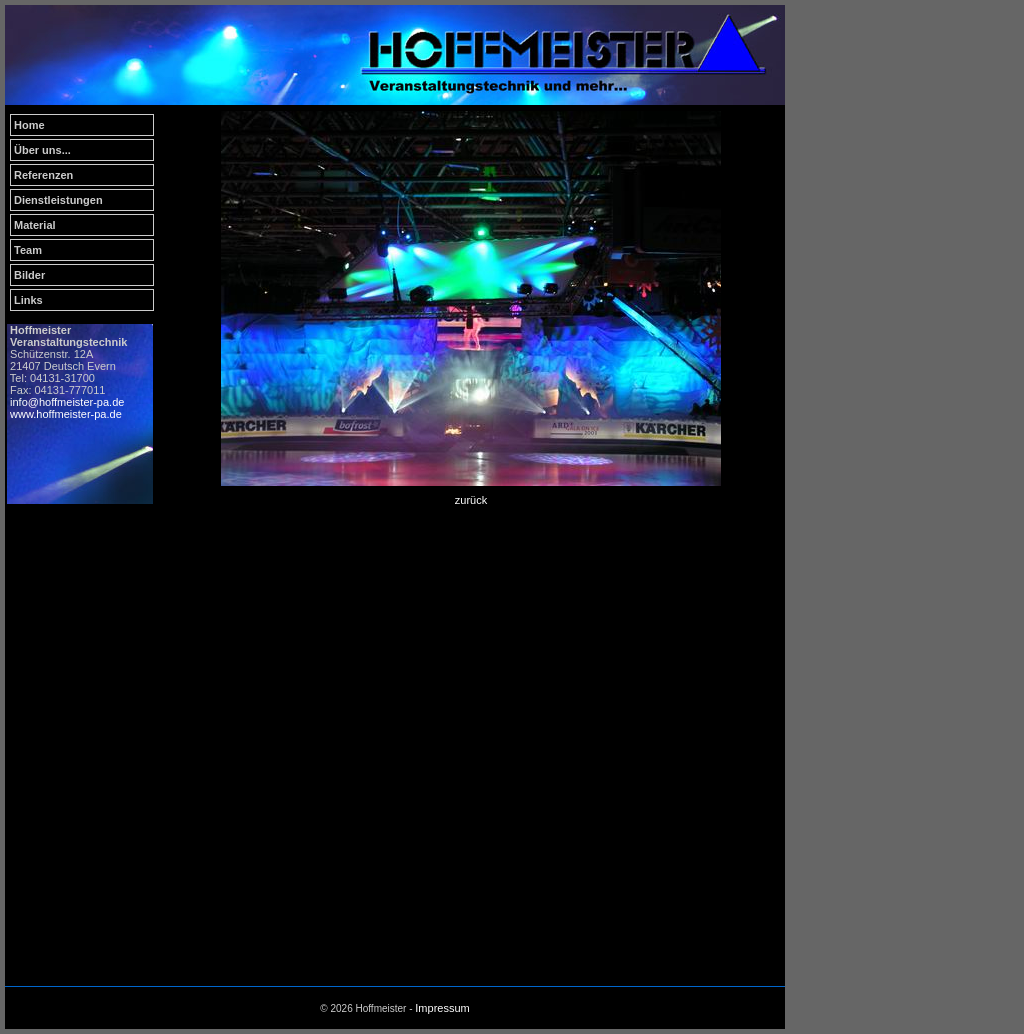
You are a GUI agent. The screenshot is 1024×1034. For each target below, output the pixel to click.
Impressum (442, 1008)
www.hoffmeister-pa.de (66, 414)
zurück (471, 500)
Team (28, 250)
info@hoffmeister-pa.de (67, 402)
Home (29, 125)
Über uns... (42, 150)
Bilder (29, 275)
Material (35, 225)
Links (28, 300)
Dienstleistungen (58, 200)
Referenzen (43, 175)
